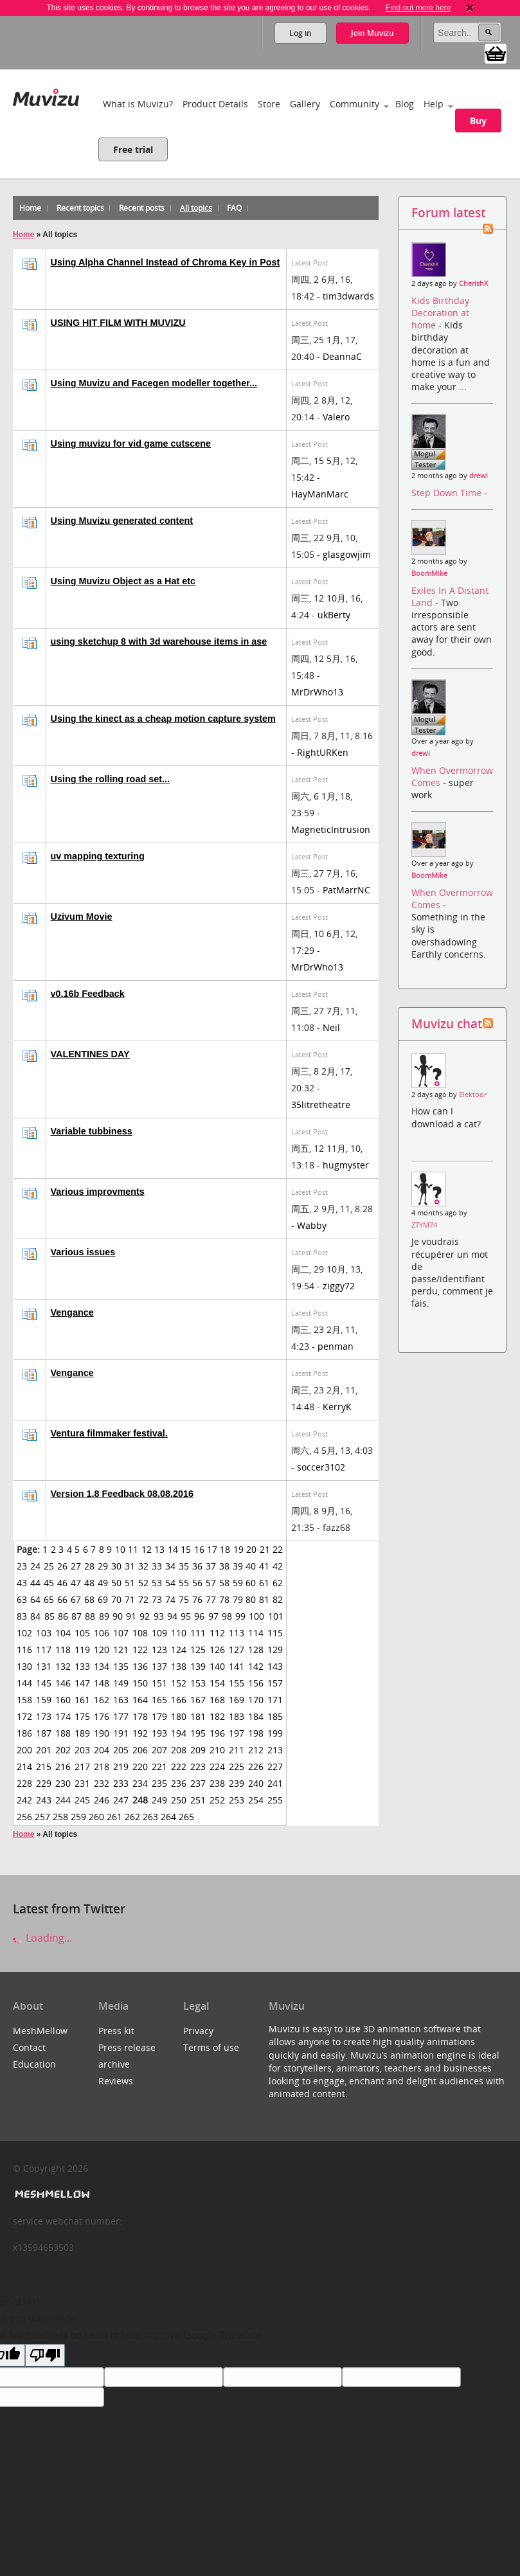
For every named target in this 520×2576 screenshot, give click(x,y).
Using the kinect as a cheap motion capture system (163, 718)
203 (82, 1750)
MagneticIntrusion (330, 829)
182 (217, 1716)
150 (140, 1683)
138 (178, 1666)
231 (82, 1783)
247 (121, 1800)
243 (43, 1800)
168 (217, 1700)
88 (90, 1616)
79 (238, 1599)
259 (78, 1817)
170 (256, 1700)
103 (43, 1633)
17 (212, 1549)
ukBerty (334, 615)
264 (168, 1817)
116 (24, 1649)
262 (132, 1817)
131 (43, 1666)
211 (236, 1750)
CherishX (473, 283)
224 (217, 1766)
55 (184, 1583)
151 (159, 1683)
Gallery (305, 104)
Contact (29, 2047)
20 (251, 1549)
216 (63, 1766)
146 (63, 1683)
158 (24, 1700)
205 (121, 1750)
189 (82, 1733)
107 (121, 1633)
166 (178, 1700)
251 (198, 1800)
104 (63, 1633)
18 (225, 1549)
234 (140, 1783)
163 (121, 1700)
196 (217, 1733)
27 (76, 1566)
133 (82, 1666)
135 (121, 1666)
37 (211, 1566)
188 (63, 1733)
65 (49, 1599)
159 (43, 1700)
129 (275, 1649)
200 (24, 1750)
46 (62, 1583)
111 (198, 1633)
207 (159, 1750)
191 (121, 1733)
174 (63, 1716)
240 (256, 1783)
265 (186, 1817)
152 (178, 1683)
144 (24, 1683)
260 (96, 1817)
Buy (478, 120)
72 (143, 1599)
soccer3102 (321, 1467)
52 (143, 1583)
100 (256, 1616)
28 (89, 1566)
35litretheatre (320, 1104)
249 (159, 1800)
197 (236, 1733)
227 (275, 1766)
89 (104, 1616)
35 (184, 1566)
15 (186, 1549)
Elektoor (473, 1094)
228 (24, 1783)
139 (198, 1666)
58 (224, 1583)
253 (236, 1800)
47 (76, 1583)
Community (354, 104)
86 (63, 1616)
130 (24, 1666)
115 (275, 1633)
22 (278, 1549)
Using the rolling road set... (110, 779)
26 (62, 1566)
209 (198, 1750)
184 (256, 1716)
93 (159, 1616)
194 (178, 1733)
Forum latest (448, 212)
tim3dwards (348, 296)
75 (184, 1599)
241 (275, 1783)
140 (217, 1666)
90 (117, 1616)
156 (256, 1683)
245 (82, 1800)
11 (133, 1549)
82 (278, 1599)
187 (43, 1733)
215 (43, 1766)
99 (240, 1616)
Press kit (116, 2031)
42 (278, 1566)
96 (199, 1616)
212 (256, 1750)
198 (256, 1733)
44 (35, 1583)
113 (236, 1633)
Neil (331, 1027)
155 (236, 1683)
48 (89, 1583)
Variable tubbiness (91, 1131)
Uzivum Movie (81, 916)
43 (22, 1583)
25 (49, 1566)
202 (63, 1750)
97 (213, 1616)
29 (103, 1566)
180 (178, 1716)
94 (172, 1616)
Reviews (115, 2081)
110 (178, 1633)
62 (278, 1583)
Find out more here (418, 7)
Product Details (215, 104)
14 (173, 1549)
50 (116, 1583)
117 (43, 1649)
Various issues (83, 1252)
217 (82, 1766)
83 (22, 1616)
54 (170, 1583)
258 (60, 1817)
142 (256, 1666)
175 (82, 1716)
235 (159, 1783)
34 (170, 1566)
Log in (300, 33)
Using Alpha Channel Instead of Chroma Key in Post (165, 262)
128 (256, 1649)
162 (101, 1700)
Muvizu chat (446, 1023)
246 (101, 1800)
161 (82, 1700)
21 (265, 1549)
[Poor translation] (45, 2355)
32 (143, 1566)
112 (217, 1633)
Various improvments (98, 1191)
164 (140, 1700)
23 (22, 1566)
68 (89, 1599)
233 (121, 1783)
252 (217, 1800)
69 (103, 1599)
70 (116, 1599)
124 (178, 1649)
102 (24, 1633)
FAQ (234, 207)
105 (82, 1633)
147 (82, 1683)
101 (275, 1616)
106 (101, 1633)
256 (24, 1817)
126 (217, 1649)
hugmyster (346, 1165)
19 (238, 1549)
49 (103, 1583)
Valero (336, 417)
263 (150, 1817)
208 (178, 1750)
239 (236, 1783)
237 (198, 1783)
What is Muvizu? (138, 104)
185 (275, 1716)
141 (236, 1666)
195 (198, 1733)
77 (211, 1599)
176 (101, 1716)
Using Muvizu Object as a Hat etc (123, 581)
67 (76, 1599)
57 (211, 1583)
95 (186, 1616)
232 (101, 1783)
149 (121, 1683)
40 (251, 1566)
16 (199, 1549)
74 (170, 1599)
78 (224, 1599)
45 (49, 1583)
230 (63, 1783)
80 (251, 1599)
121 (121, 1649)
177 (121, 1716)
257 (42, 1817)
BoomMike (429, 573)
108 (140, 1633)
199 (275, 1733)
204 (101, 1750)
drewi (478, 475)
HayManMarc (319, 494)
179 (159, 1716)
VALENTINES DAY (90, 1054)
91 (131, 1616)
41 (264, 1566)
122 (140, 1649)
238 (217, 1783)
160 (63, 1700)
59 (238, 1583)
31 (130, 1566)
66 (62, 1599)
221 (159, 1766)
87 (76, 1616)
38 (224, 1566)
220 (140, 1766)
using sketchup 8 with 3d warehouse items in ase (159, 641)
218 (101, 1766)
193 (159, 1733)
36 (197, 1566)
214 (24, 1766)
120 (101, 1649)
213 (275, 1750)
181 (198, 1716)
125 (198, 1649)
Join (372, 33)
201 (43, 1750)
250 (178, 1800)
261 (114, 1817)
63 (22, 1599)
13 (159, 1549)
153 (198, 1683)
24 (35, 1566)
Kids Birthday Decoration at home (440, 312)
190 (101, 1733)
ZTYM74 (424, 1225)
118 (63, 1649)
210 (217, 1750)
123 (159, 1649)
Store (269, 104)
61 (264, 1583)
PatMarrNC (346, 890)
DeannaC (342, 356)
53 (157, 1583)
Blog (404, 104)
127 (236, 1649)
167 (198, 1700)
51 (130, 1583)
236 (178, 1783)
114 (256, 1633)
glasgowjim (347, 554)
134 (101, 1666)
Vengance (72, 1312)
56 (197, 1583)
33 (157, 1566)
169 (236, 1700)
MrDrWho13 (317, 692)
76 (197, 1599)
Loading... (42, 1938)
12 (146, 1549)
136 (140, 1666)
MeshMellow (40, 2031)
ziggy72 (339, 1286)
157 (275, 1683)
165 (159, 1700)
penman (336, 1346)
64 (35, 1599)
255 (275, 1800)
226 (256, 1766)
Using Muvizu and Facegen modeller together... (154, 383)
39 (238, 1566)
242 (24, 1800)
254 (256, 1800)
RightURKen (322, 752)
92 (144, 1616)
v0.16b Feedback (88, 993)
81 (264, 1599)
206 (140, 1750)
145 (43, 1683)
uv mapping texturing (98, 856)
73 (157, 1599)
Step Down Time (447, 493)
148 (101, 1683)
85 (49, 1616)
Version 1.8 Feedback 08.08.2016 (122, 1494)
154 (217, 1683)
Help (434, 104)
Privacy (198, 2031)
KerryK (337, 1406)
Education (34, 2064)
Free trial (133, 149)
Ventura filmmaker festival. (109, 1433)
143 (275, 1666)
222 (178, 1766)
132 (63, 1666)
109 (159, 1633)
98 (227, 1616)
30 (116, 1566)
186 (24, 1733)
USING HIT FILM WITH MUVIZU (118, 323)
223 (198, 1766)
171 (275, 1700)
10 (120, 1549)
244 (63, 1800)
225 (236, 1766)
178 (140, 1716)
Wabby (312, 1225)
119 (82, 1649)
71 (130, 1599)
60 (251, 1583)
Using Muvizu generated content (122, 520)
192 (140, 1733)
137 (159, 1666)
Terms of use (211, 2047)
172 (24, 1716)
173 (43, 1716)
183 (236, 1716)
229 (43, 1783)
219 (121, 1766)
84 (35, 1616)
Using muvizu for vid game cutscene (131, 443)
